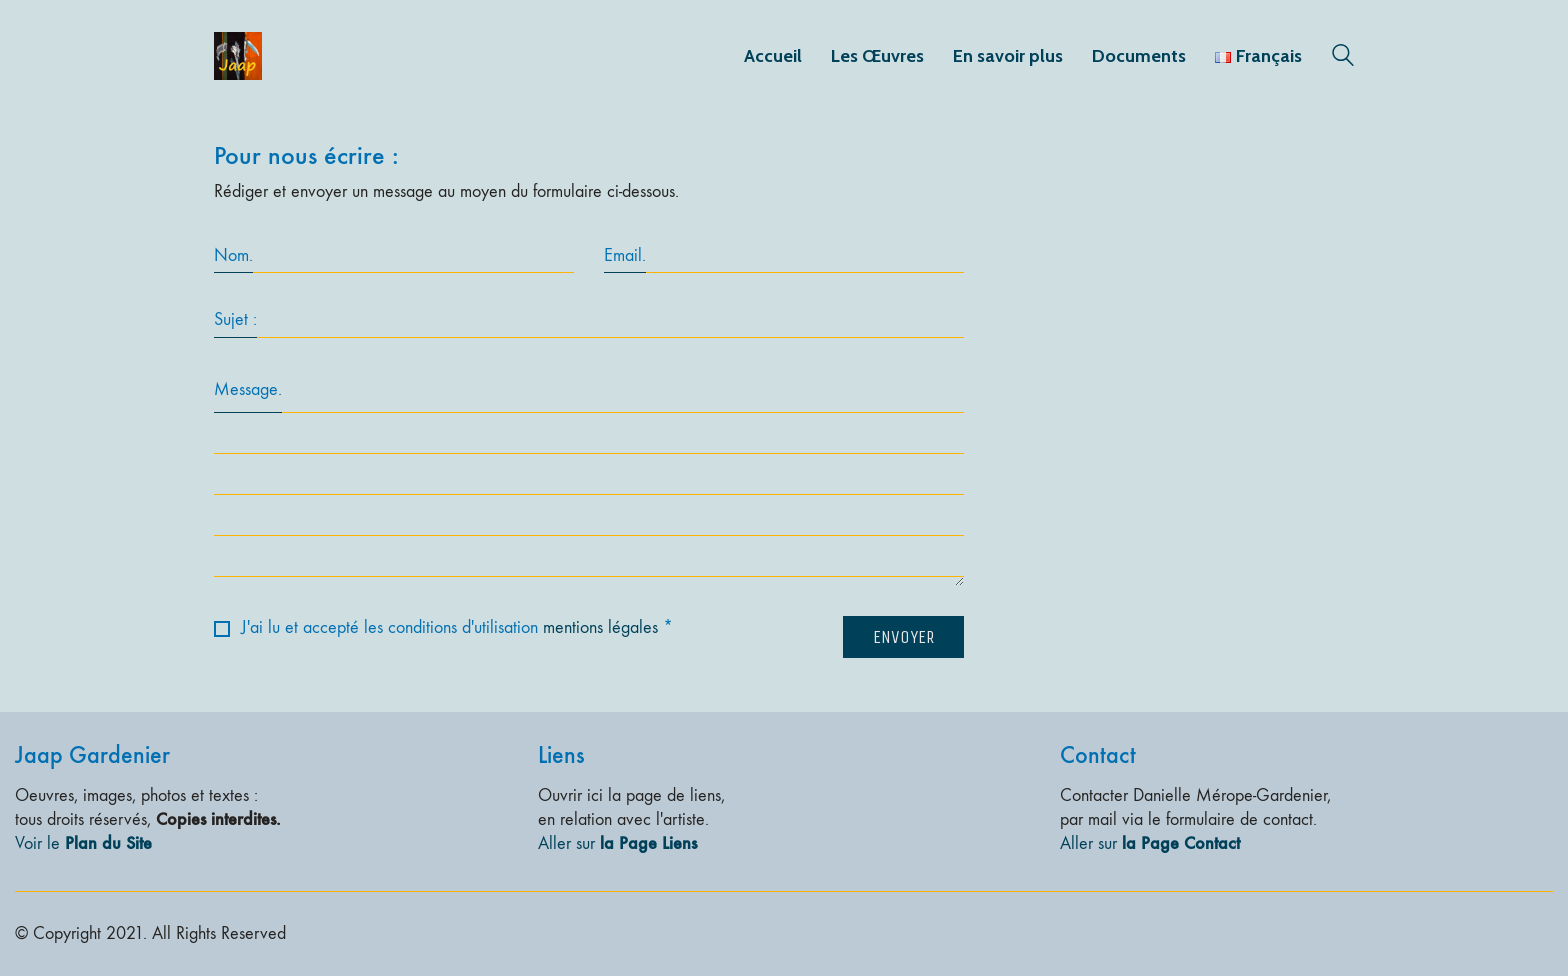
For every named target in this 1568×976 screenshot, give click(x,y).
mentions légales (600, 627)
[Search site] (1343, 58)
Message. (248, 389)
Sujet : (235, 319)
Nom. (233, 255)
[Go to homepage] (238, 56)
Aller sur (617, 843)
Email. (625, 255)
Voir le (83, 843)
